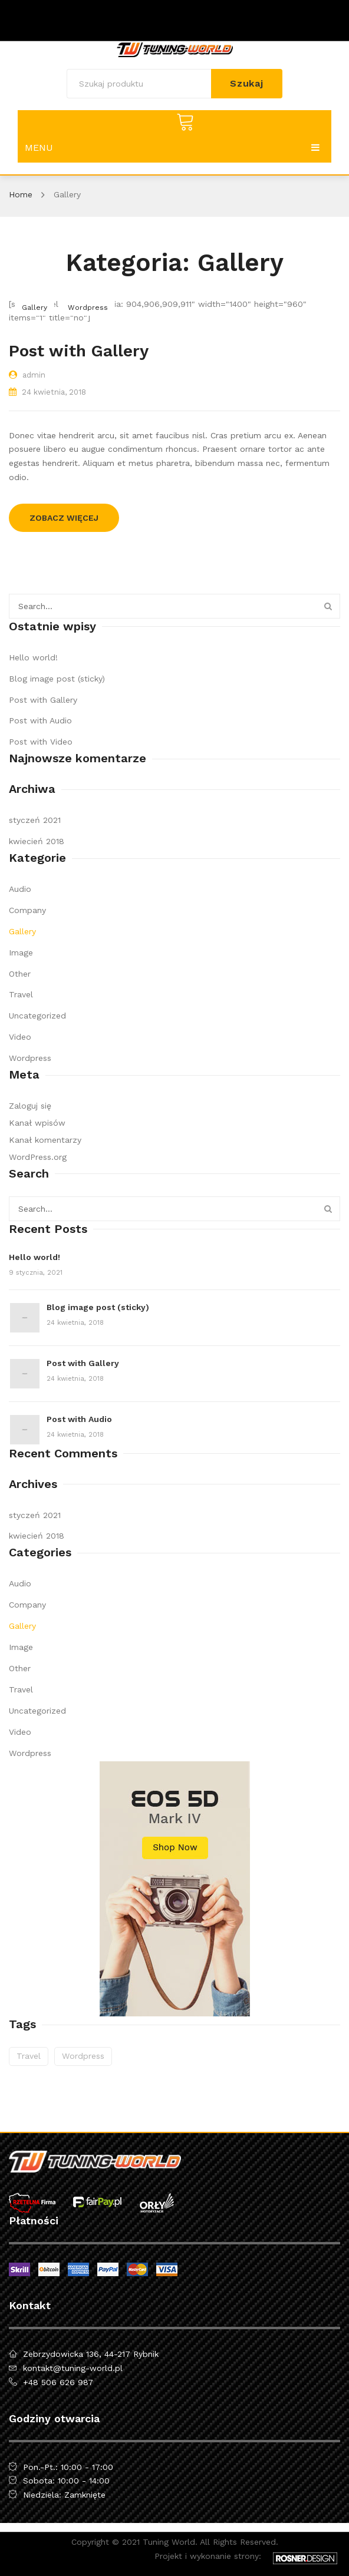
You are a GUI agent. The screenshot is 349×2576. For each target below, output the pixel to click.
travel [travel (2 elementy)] (29, 2056)
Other (20, 973)
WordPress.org (38, 1157)
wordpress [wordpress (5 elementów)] (83, 2056)
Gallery (34, 307)
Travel (21, 994)
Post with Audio (40, 720)
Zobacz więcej (63, 518)
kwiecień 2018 (36, 841)
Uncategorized (37, 1015)
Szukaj (247, 83)
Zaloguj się (30, 1105)
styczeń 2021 (35, 820)
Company (27, 910)
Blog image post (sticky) (57, 678)
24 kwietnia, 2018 (54, 392)
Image (21, 952)
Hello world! (33, 657)
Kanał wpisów (37, 1122)
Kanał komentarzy (45, 1140)
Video (20, 1036)
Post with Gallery (79, 351)
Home (20, 194)
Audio (20, 889)
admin (33, 375)
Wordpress (88, 307)
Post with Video (41, 741)
